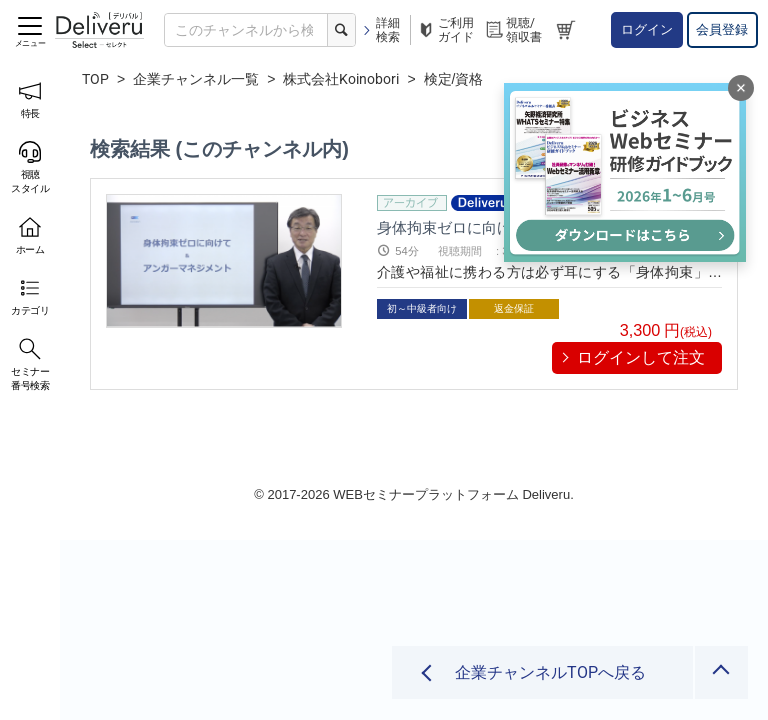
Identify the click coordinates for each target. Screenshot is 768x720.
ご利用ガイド (445, 30)
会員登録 (722, 29)
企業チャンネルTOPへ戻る (548, 672)
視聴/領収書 (513, 30)
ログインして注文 (641, 357)
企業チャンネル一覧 (196, 79)
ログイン (647, 29)
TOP (95, 79)
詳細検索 (380, 30)
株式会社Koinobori (341, 79)
